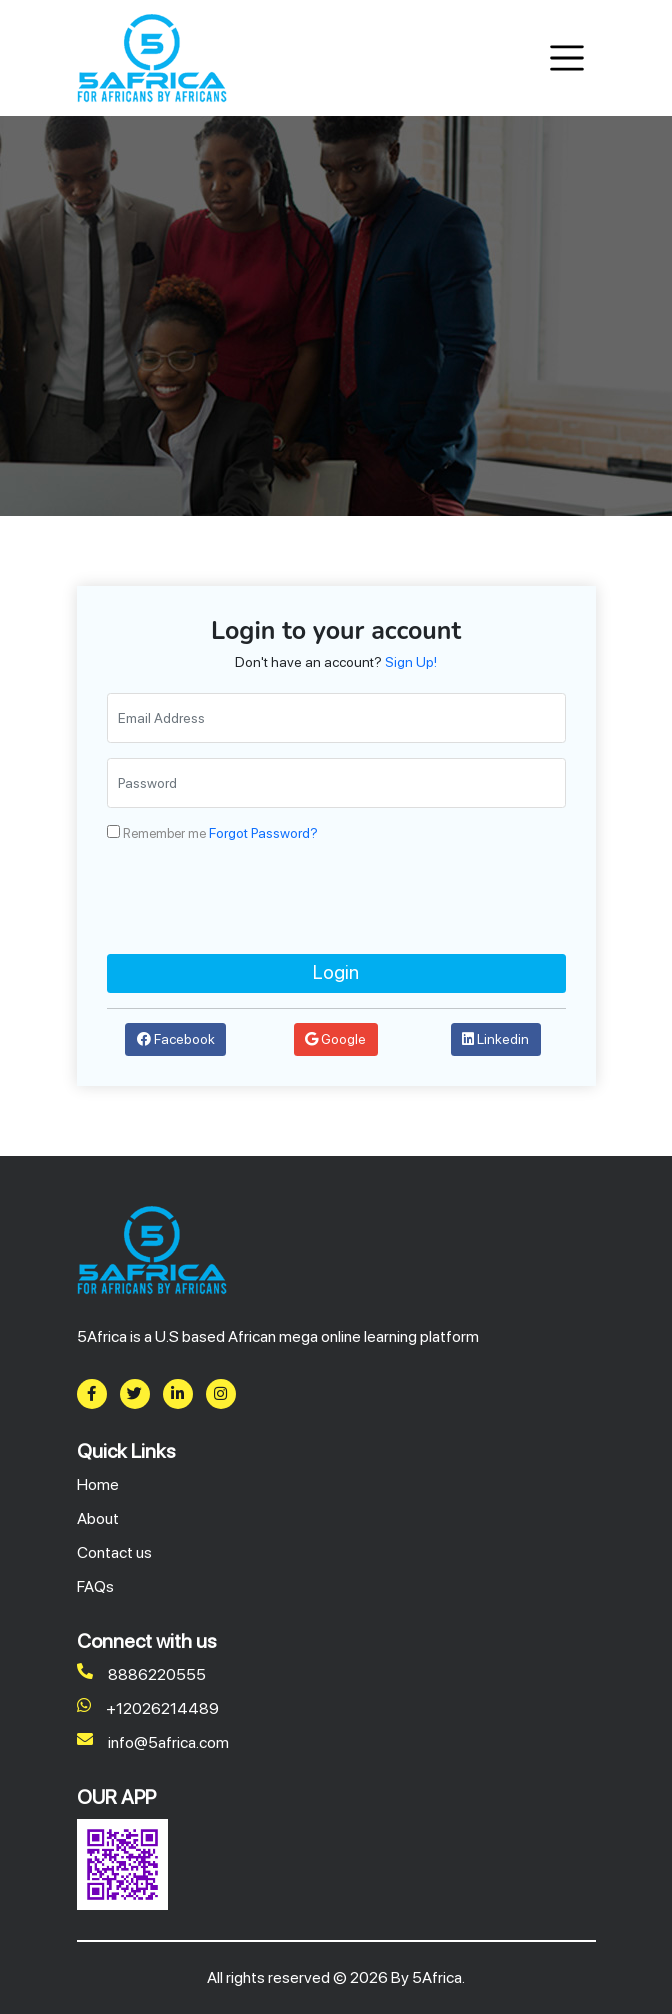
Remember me (164, 833)
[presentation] (259, 898)
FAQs (95, 1586)
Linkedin (495, 1039)
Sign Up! (411, 662)
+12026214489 (148, 1709)
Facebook (176, 1039)
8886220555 (141, 1675)
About (98, 1518)
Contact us (114, 1552)
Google (335, 1039)
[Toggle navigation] (567, 58)
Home (98, 1484)
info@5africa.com (153, 1743)
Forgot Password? (263, 833)
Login (336, 972)
